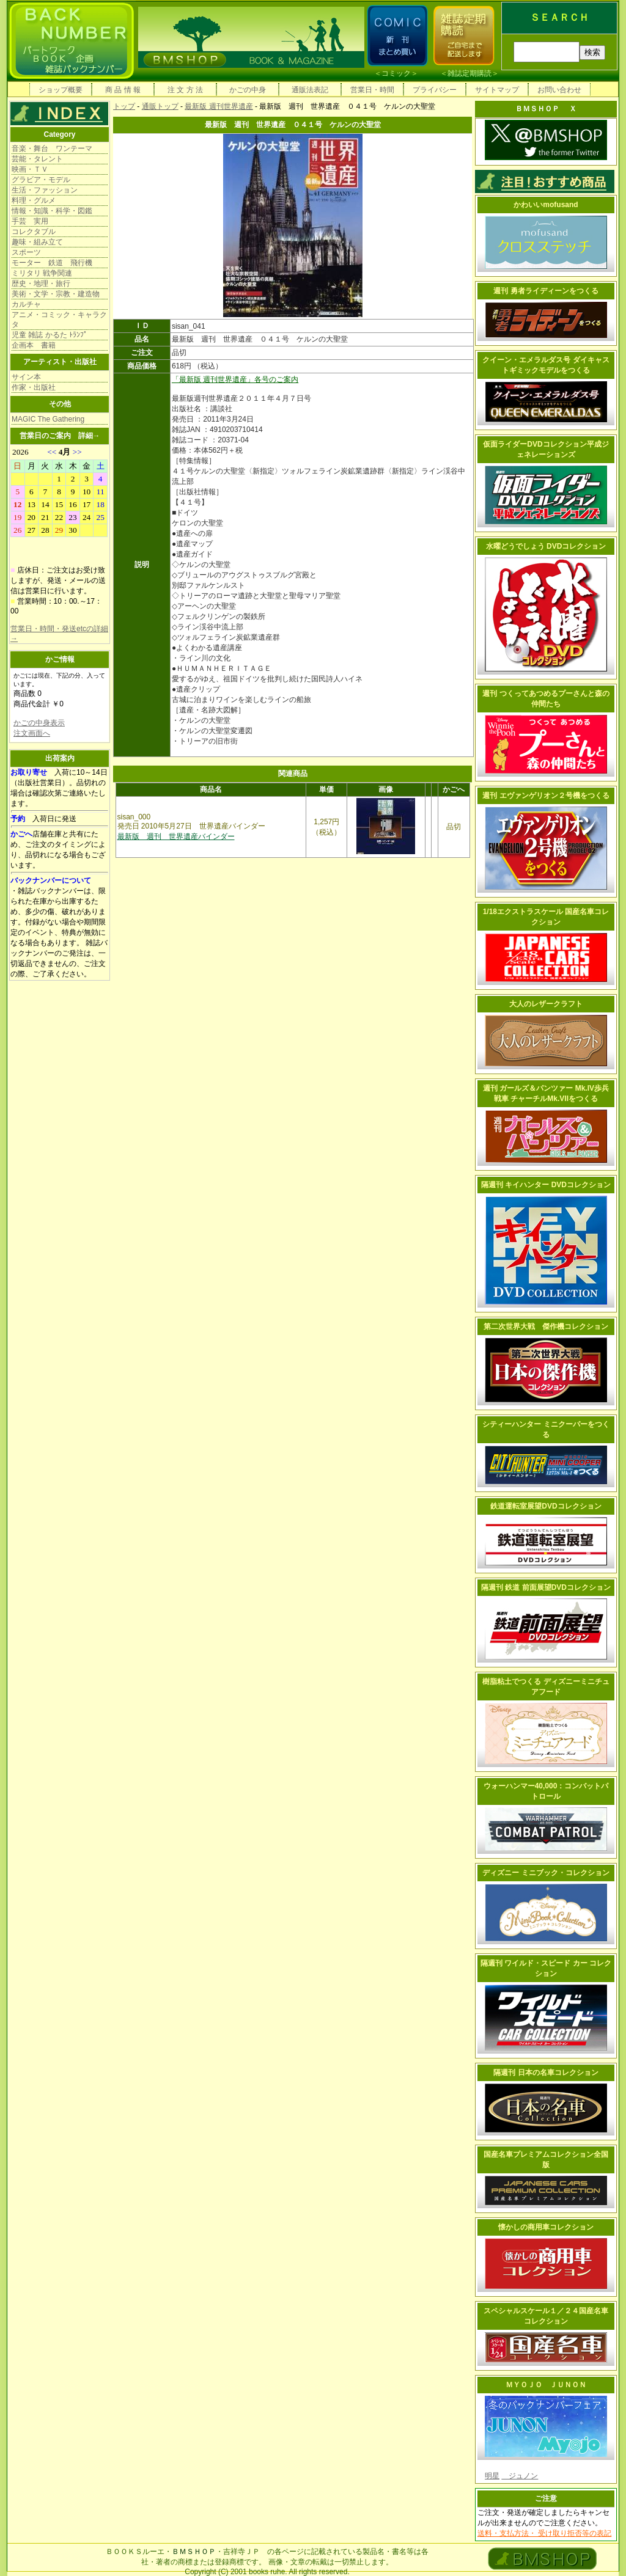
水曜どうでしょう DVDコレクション (546, 546)
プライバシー (435, 90)
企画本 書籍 (34, 345)
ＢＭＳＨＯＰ (194, 2551)
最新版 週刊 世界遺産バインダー (176, 836)
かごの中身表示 (39, 723)
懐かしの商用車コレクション (546, 2227)
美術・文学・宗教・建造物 (56, 294)
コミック (396, 73)
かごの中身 (247, 90)
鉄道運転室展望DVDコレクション (545, 1506)
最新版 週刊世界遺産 (218, 106)
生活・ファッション (45, 190)
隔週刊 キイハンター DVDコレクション (546, 1184)
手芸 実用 (30, 221)
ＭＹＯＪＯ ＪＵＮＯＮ (546, 2384)
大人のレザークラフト (546, 1004)
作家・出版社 (34, 387)
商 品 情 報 (123, 90)
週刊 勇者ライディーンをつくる (545, 291)
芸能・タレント (37, 159)
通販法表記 (310, 90)
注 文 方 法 (185, 90)
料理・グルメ (34, 200)
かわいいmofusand (546, 204)
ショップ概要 (61, 90)
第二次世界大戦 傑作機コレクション (546, 1326)
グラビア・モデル (41, 179)
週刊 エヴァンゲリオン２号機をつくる (545, 795)
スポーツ (26, 252)
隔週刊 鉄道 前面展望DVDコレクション (546, 1587)
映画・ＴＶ (30, 169)
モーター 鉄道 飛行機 (52, 262)
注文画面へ (31, 733)
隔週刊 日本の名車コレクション (545, 2072)
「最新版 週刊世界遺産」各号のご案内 (235, 379)
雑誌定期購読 (469, 73)
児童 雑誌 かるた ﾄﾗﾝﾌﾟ (49, 335)
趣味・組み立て (37, 242)
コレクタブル (34, 231)
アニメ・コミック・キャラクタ (59, 319)
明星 (492, 2476)
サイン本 (26, 377)
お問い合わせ (559, 90)
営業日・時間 (372, 90)
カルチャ (26, 304)
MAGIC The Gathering (48, 419)
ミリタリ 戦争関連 (42, 273)
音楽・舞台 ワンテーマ (52, 148)
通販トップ (160, 106)
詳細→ (89, 435)
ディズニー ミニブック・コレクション (545, 1872)
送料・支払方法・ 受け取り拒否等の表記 (544, 2533)
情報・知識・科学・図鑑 (52, 211)
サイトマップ (497, 90)
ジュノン (519, 2476)
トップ (124, 106)
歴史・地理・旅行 (41, 283)
